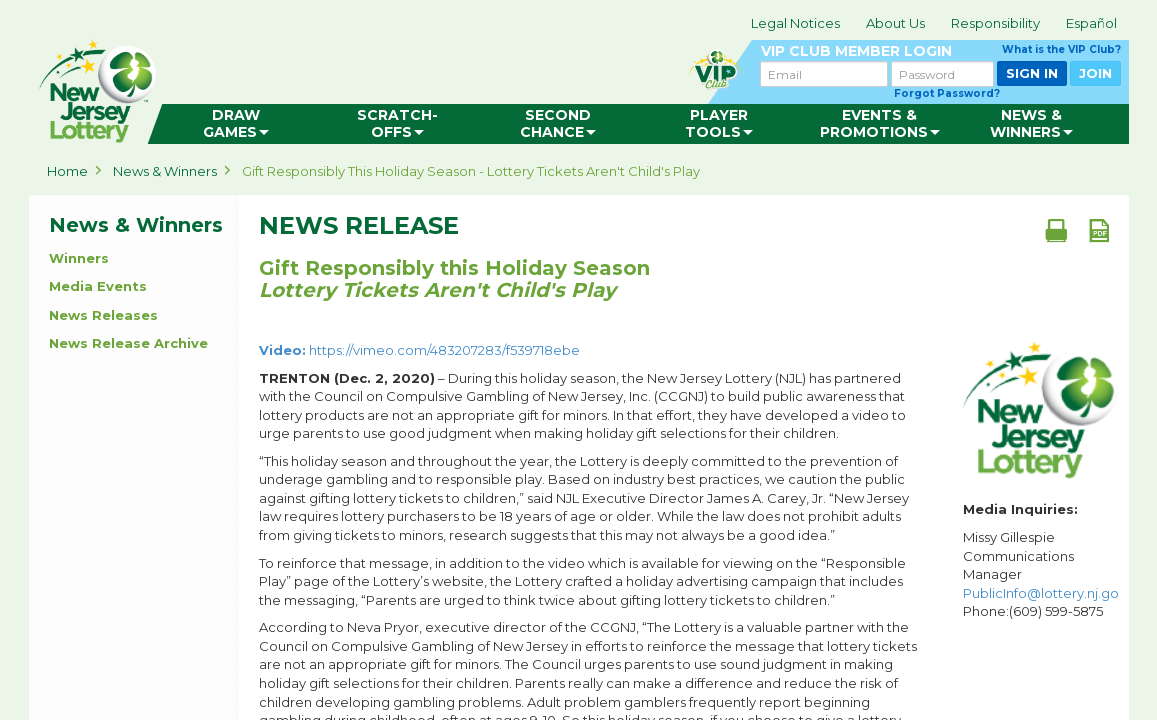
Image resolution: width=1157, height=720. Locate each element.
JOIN (1095, 73)
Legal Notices (795, 23)
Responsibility (995, 23)
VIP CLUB (941, 51)
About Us (895, 23)
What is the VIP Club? (1061, 49)
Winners (79, 258)
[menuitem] (235, 124)
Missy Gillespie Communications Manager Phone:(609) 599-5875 (1041, 574)
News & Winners (165, 171)
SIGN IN (1032, 73)
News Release (359, 226)
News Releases (103, 315)
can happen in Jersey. (349, 86)
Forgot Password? (947, 93)
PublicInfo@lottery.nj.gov (1044, 593)
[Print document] (1056, 230)
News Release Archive (128, 343)
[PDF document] (1099, 230)
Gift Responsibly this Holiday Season (454, 279)
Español (1091, 23)
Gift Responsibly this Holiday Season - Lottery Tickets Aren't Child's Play (471, 171)
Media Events (98, 286)
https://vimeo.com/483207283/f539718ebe (419, 350)
